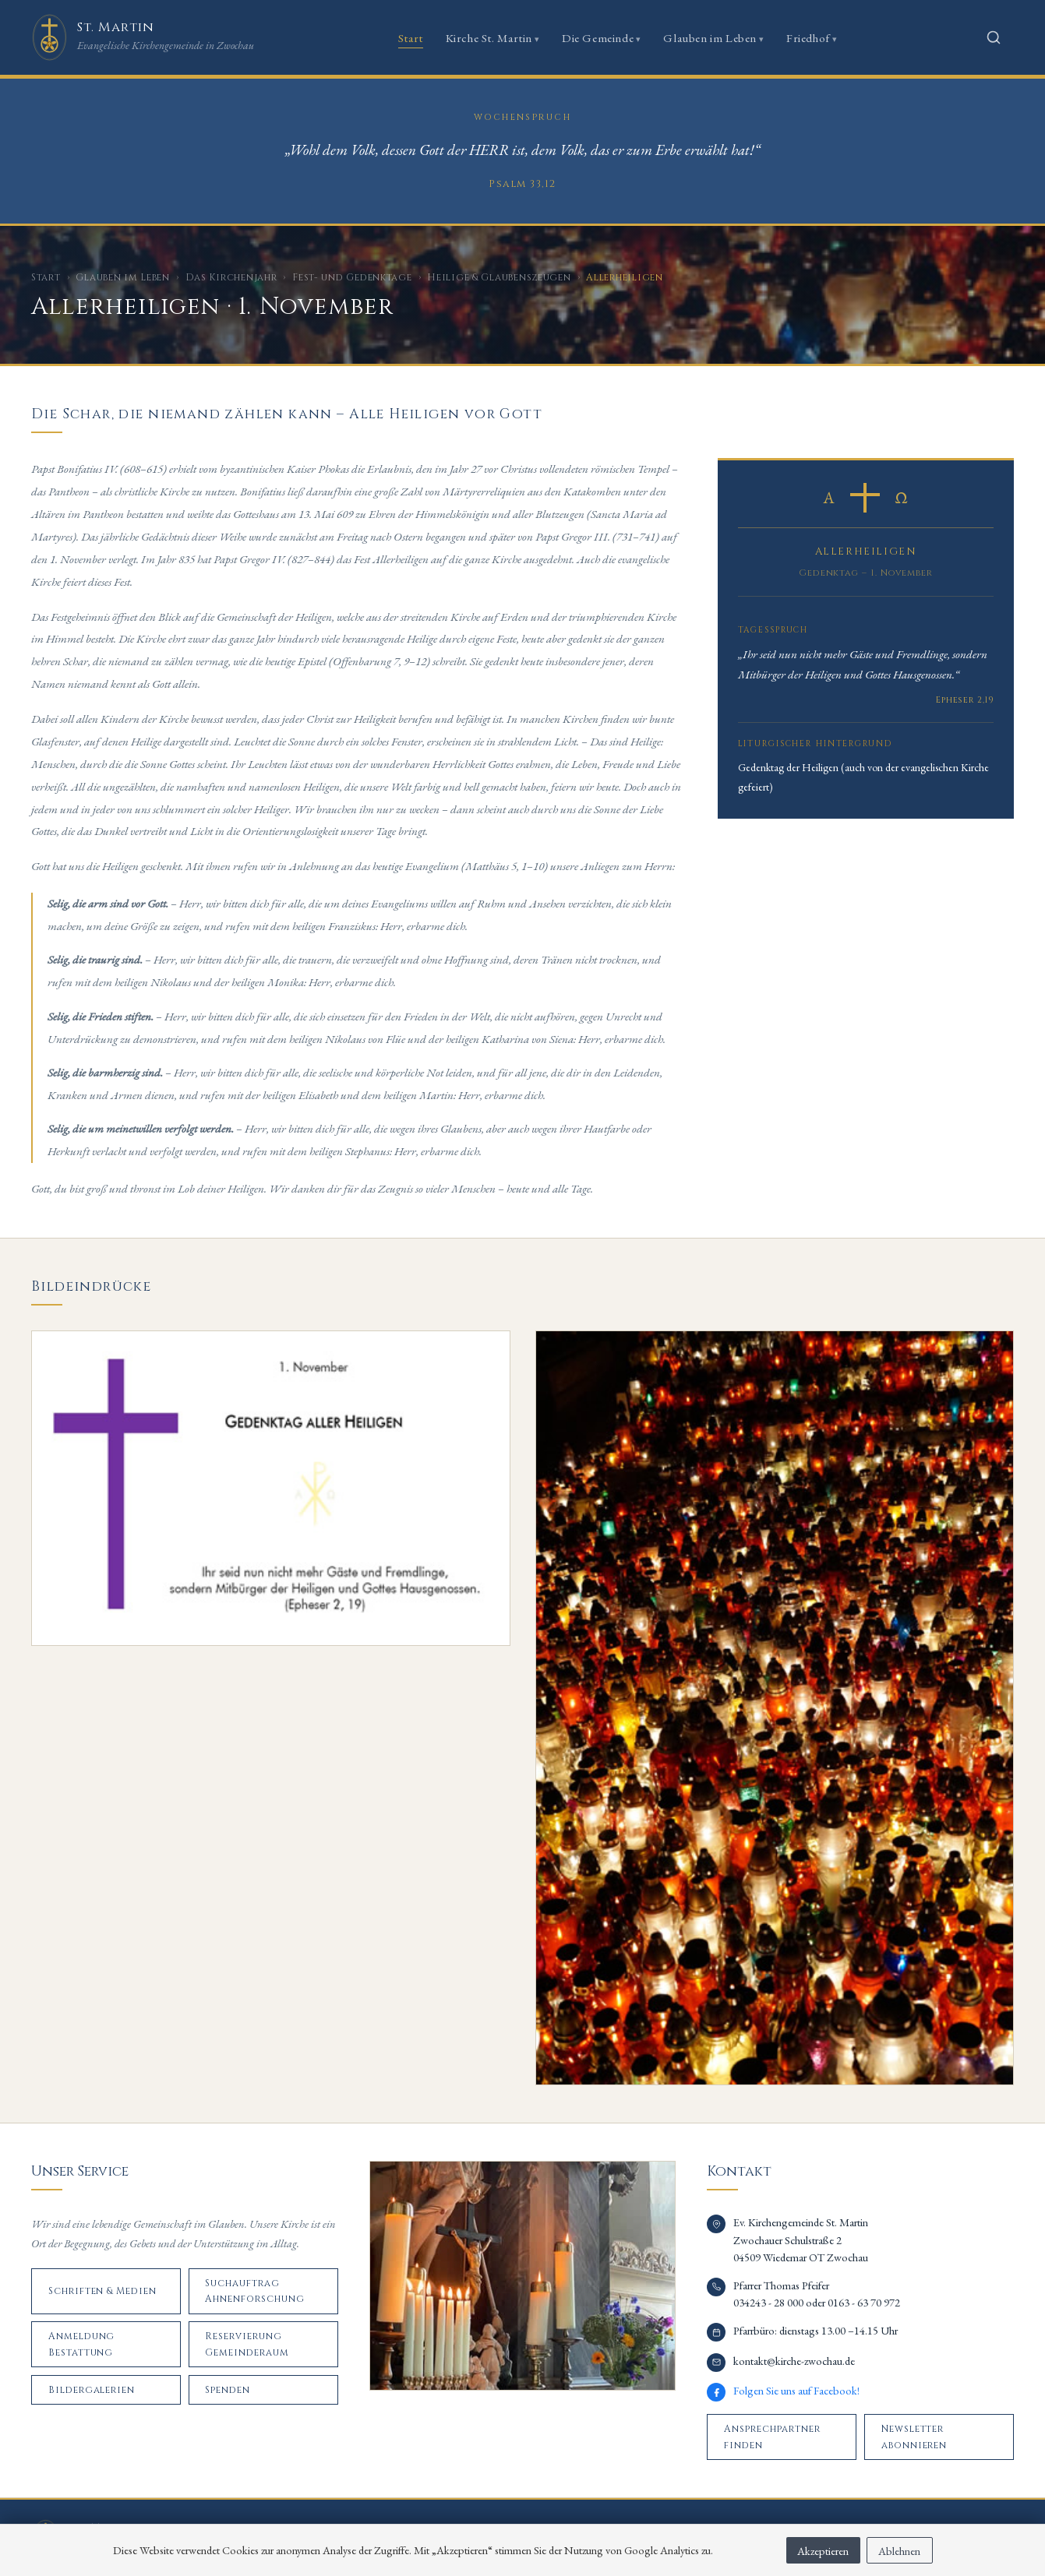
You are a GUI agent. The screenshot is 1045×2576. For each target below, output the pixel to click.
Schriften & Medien (102, 2291)
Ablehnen (899, 2550)
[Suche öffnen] (993, 37)
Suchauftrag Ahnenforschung (254, 2291)
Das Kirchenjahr (231, 277)
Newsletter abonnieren (914, 2437)
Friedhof (808, 38)
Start (410, 38)
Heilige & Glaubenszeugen (498, 277)
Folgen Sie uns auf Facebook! (796, 2390)
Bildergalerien (91, 2390)
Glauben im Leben (710, 38)
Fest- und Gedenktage (351, 277)
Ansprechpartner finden (772, 2437)
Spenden (227, 2390)
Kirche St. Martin (489, 38)
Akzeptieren (823, 2550)
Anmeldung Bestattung (81, 2344)
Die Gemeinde (598, 38)
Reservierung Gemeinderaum (247, 2344)
